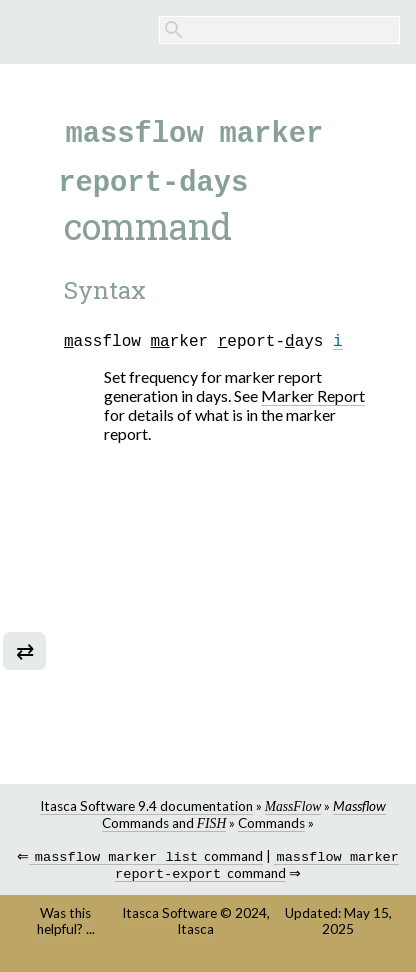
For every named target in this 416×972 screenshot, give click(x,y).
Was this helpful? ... (66, 925)
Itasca (195, 933)
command (146, 858)
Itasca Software (169, 917)
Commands (271, 823)
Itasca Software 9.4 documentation (146, 806)
